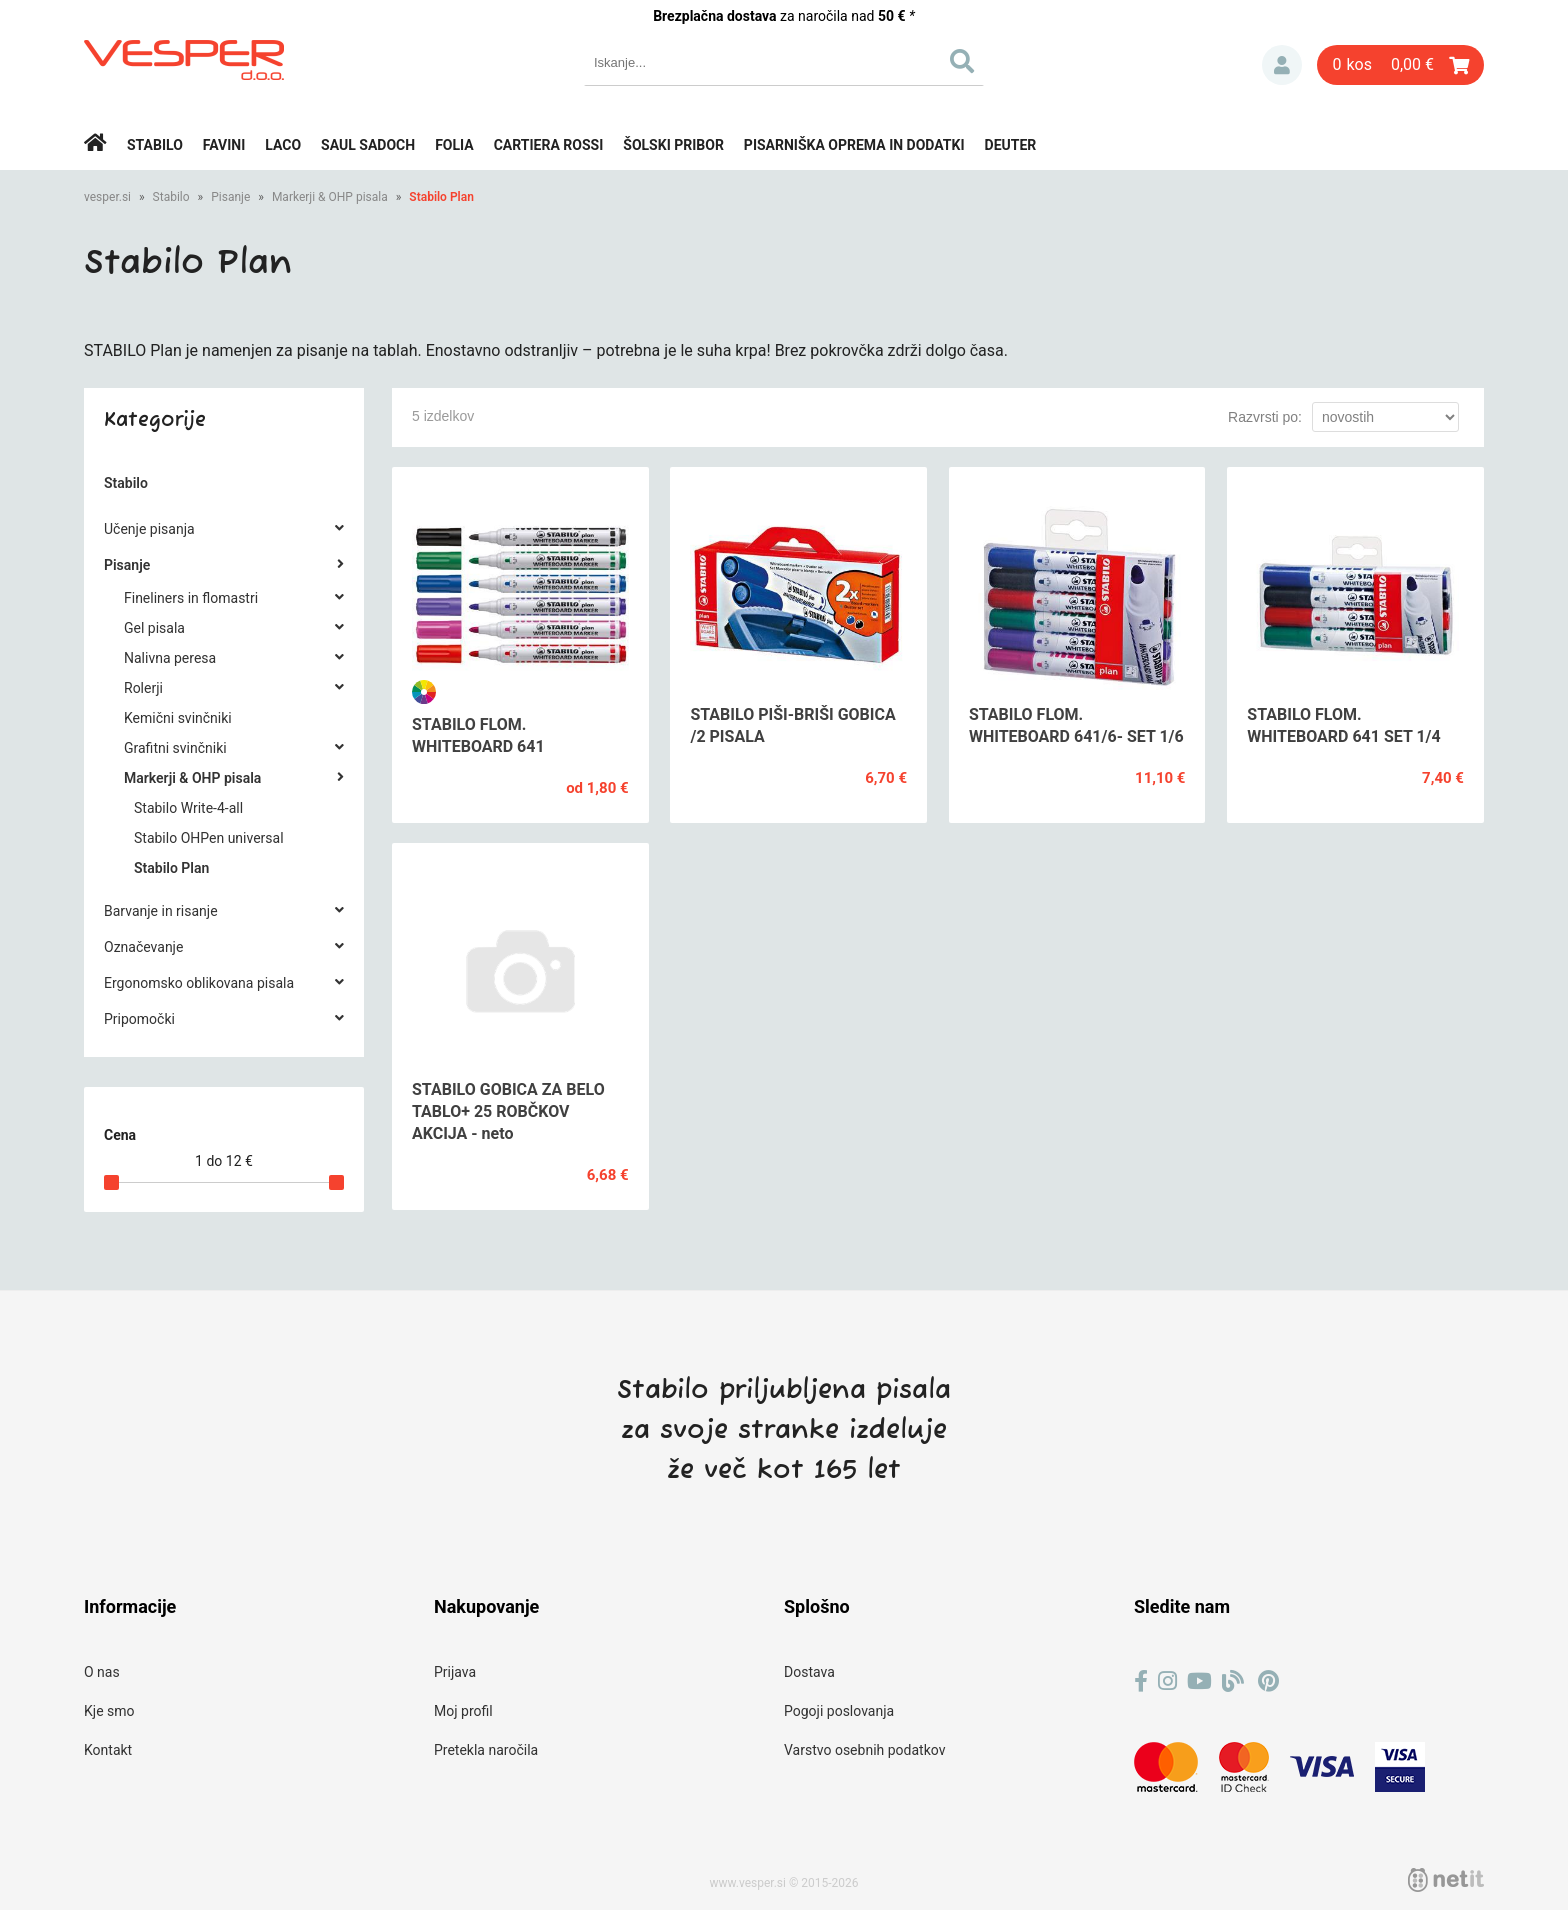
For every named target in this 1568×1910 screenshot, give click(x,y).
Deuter (1011, 145)
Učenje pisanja (149, 529)
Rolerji (143, 688)
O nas (102, 1672)
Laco (283, 145)
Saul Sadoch (368, 145)
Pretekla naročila (486, 1750)
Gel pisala (154, 628)
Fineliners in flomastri (191, 598)
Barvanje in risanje (161, 911)
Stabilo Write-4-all (188, 808)
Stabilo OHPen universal (209, 838)
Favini (224, 145)
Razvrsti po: (1265, 417)
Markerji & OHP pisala (330, 197)
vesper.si (107, 197)
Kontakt (108, 1750)
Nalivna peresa (170, 658)
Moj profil (463, 1711)
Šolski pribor (673, 145)
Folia (454, 145)
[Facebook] (1141, 1681)
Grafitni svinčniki (175, 748)
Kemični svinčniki (178, 718)
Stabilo (155, 145)
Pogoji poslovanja (839, 1711)
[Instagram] (1167, 1681)
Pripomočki (139, 1019)
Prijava (1282, 65)
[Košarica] (1400, 65)
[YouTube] (1199, 1681)
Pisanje (230, 197)
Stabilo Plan (441, 197)
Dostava (809, 1672)
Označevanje (143, 947)
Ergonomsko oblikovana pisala (199, 983)
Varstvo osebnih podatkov (864, 1750)
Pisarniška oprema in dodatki (854, 145)
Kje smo (109, 1711)
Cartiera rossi (549, 145)
